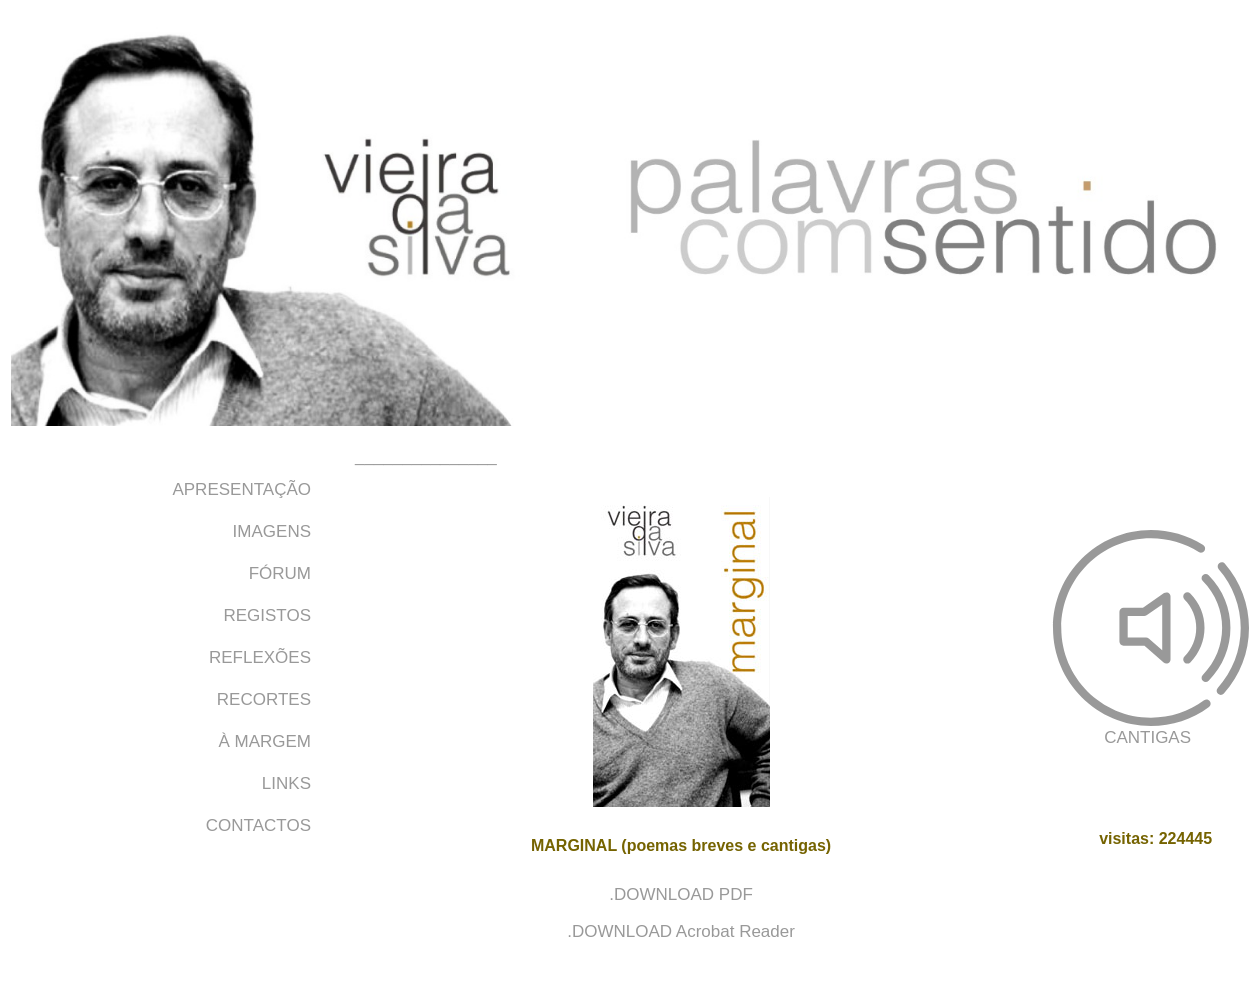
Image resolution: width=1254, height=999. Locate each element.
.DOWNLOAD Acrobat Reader (681, 931)
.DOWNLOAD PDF (681, 894)
